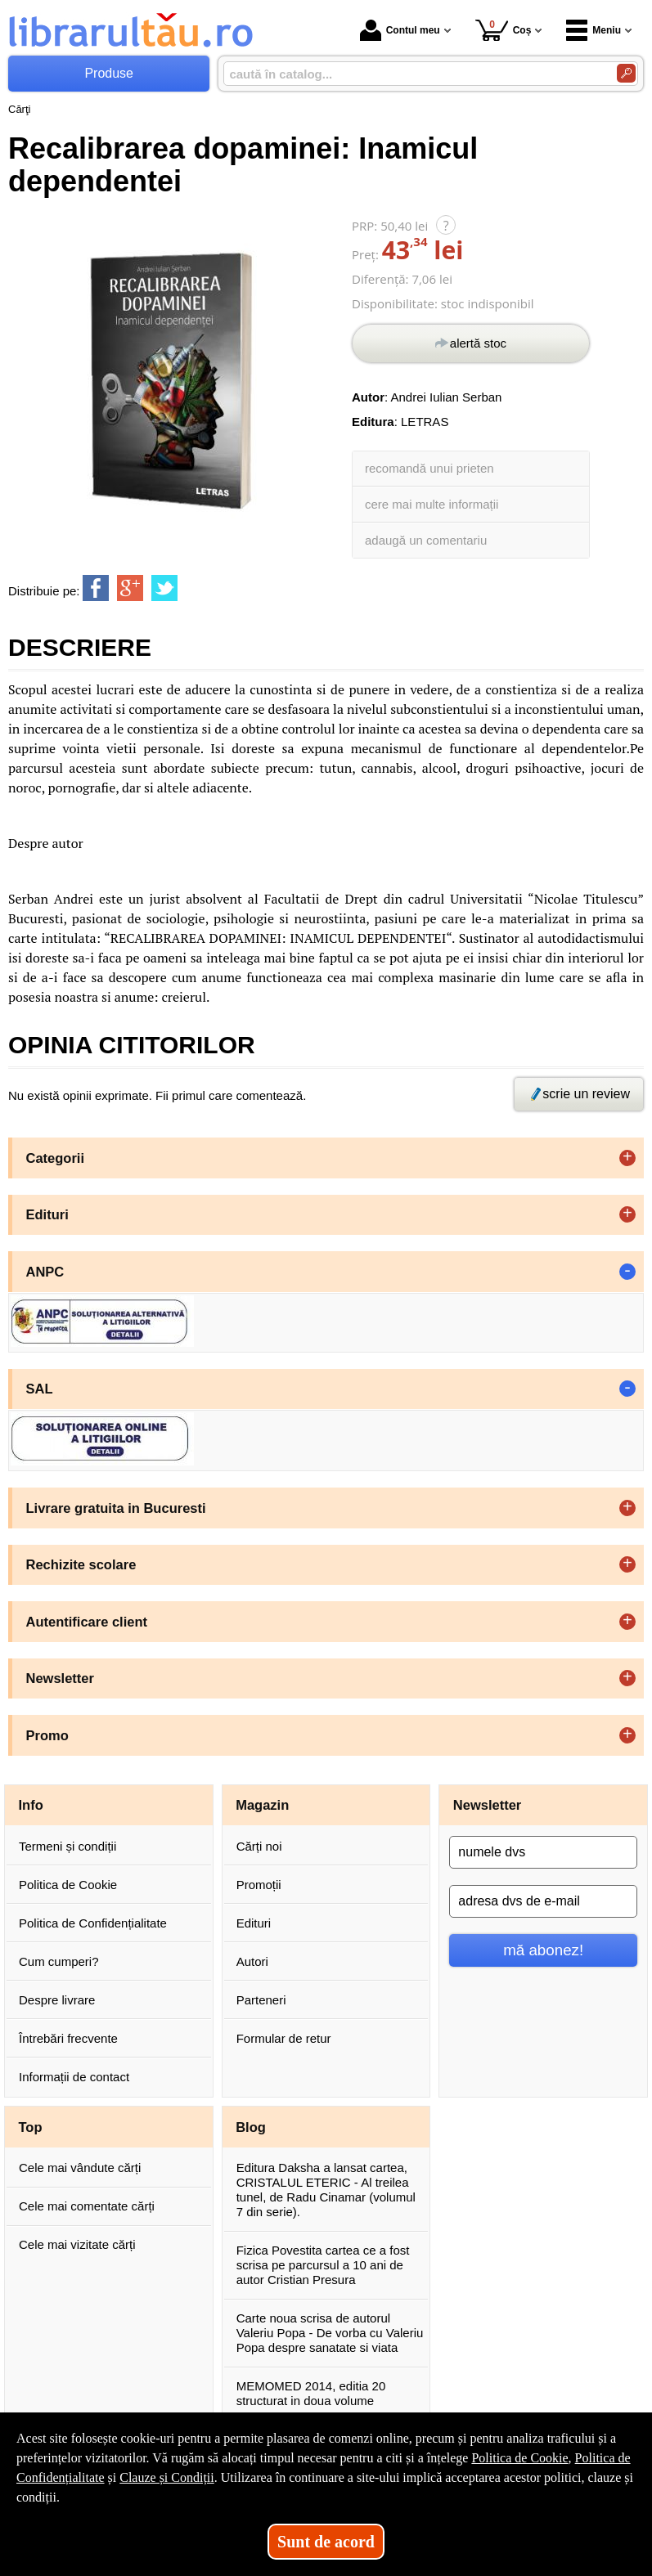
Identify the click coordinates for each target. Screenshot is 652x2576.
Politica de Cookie (68, 1885)
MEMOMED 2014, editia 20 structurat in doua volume (311, 2393)
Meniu (593, 30)
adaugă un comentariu (426, 540)
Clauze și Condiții (166, 2477)
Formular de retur (283, 2038)
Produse (108, 73)
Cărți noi (259, 1846)
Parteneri (261, 2000)
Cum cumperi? (59, 1961)
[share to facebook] (96, 588)
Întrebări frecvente (68, 2038)
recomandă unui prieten (429, 468)
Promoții (258, 1885)
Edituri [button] (47, 1214)
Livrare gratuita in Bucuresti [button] (116, 1508)
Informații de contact (74, 2077)
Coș (503, 30)
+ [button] (627, 1158)
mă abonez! (543, 1950)
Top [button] (31, 2127)
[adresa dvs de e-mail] (543, 1901)
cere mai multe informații (431, 504)
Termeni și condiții (67, 1846)
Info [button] (31, 1804)
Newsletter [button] (60, 1678)
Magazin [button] (262, 1804)
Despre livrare (57, 2000)
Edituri (254, 1923)
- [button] (627, 1271)
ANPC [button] (45, 1271)
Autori (252, 1961)
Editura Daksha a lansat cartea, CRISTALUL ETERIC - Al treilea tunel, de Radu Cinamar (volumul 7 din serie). (326, 2190)
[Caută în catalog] (626, 73)
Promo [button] (47, 1735)
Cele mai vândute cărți (80, 2167)
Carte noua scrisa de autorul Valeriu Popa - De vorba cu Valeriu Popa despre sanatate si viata (330, 2332)
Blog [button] (251, 2127)
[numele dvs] (543, 1852)
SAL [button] (39, 1388)
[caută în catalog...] (413, 74)
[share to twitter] (164, 588)
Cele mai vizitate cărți (77, 2244)
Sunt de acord (326, 2542)
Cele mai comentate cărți (87, 2206)
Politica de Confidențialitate (93, 1923)
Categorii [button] (55, 1158)
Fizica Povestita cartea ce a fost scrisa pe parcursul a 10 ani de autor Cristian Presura (323, 2265)
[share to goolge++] (130, 588)
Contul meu (400, 30)
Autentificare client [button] (87, 1621)
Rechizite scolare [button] (81, 1564)
